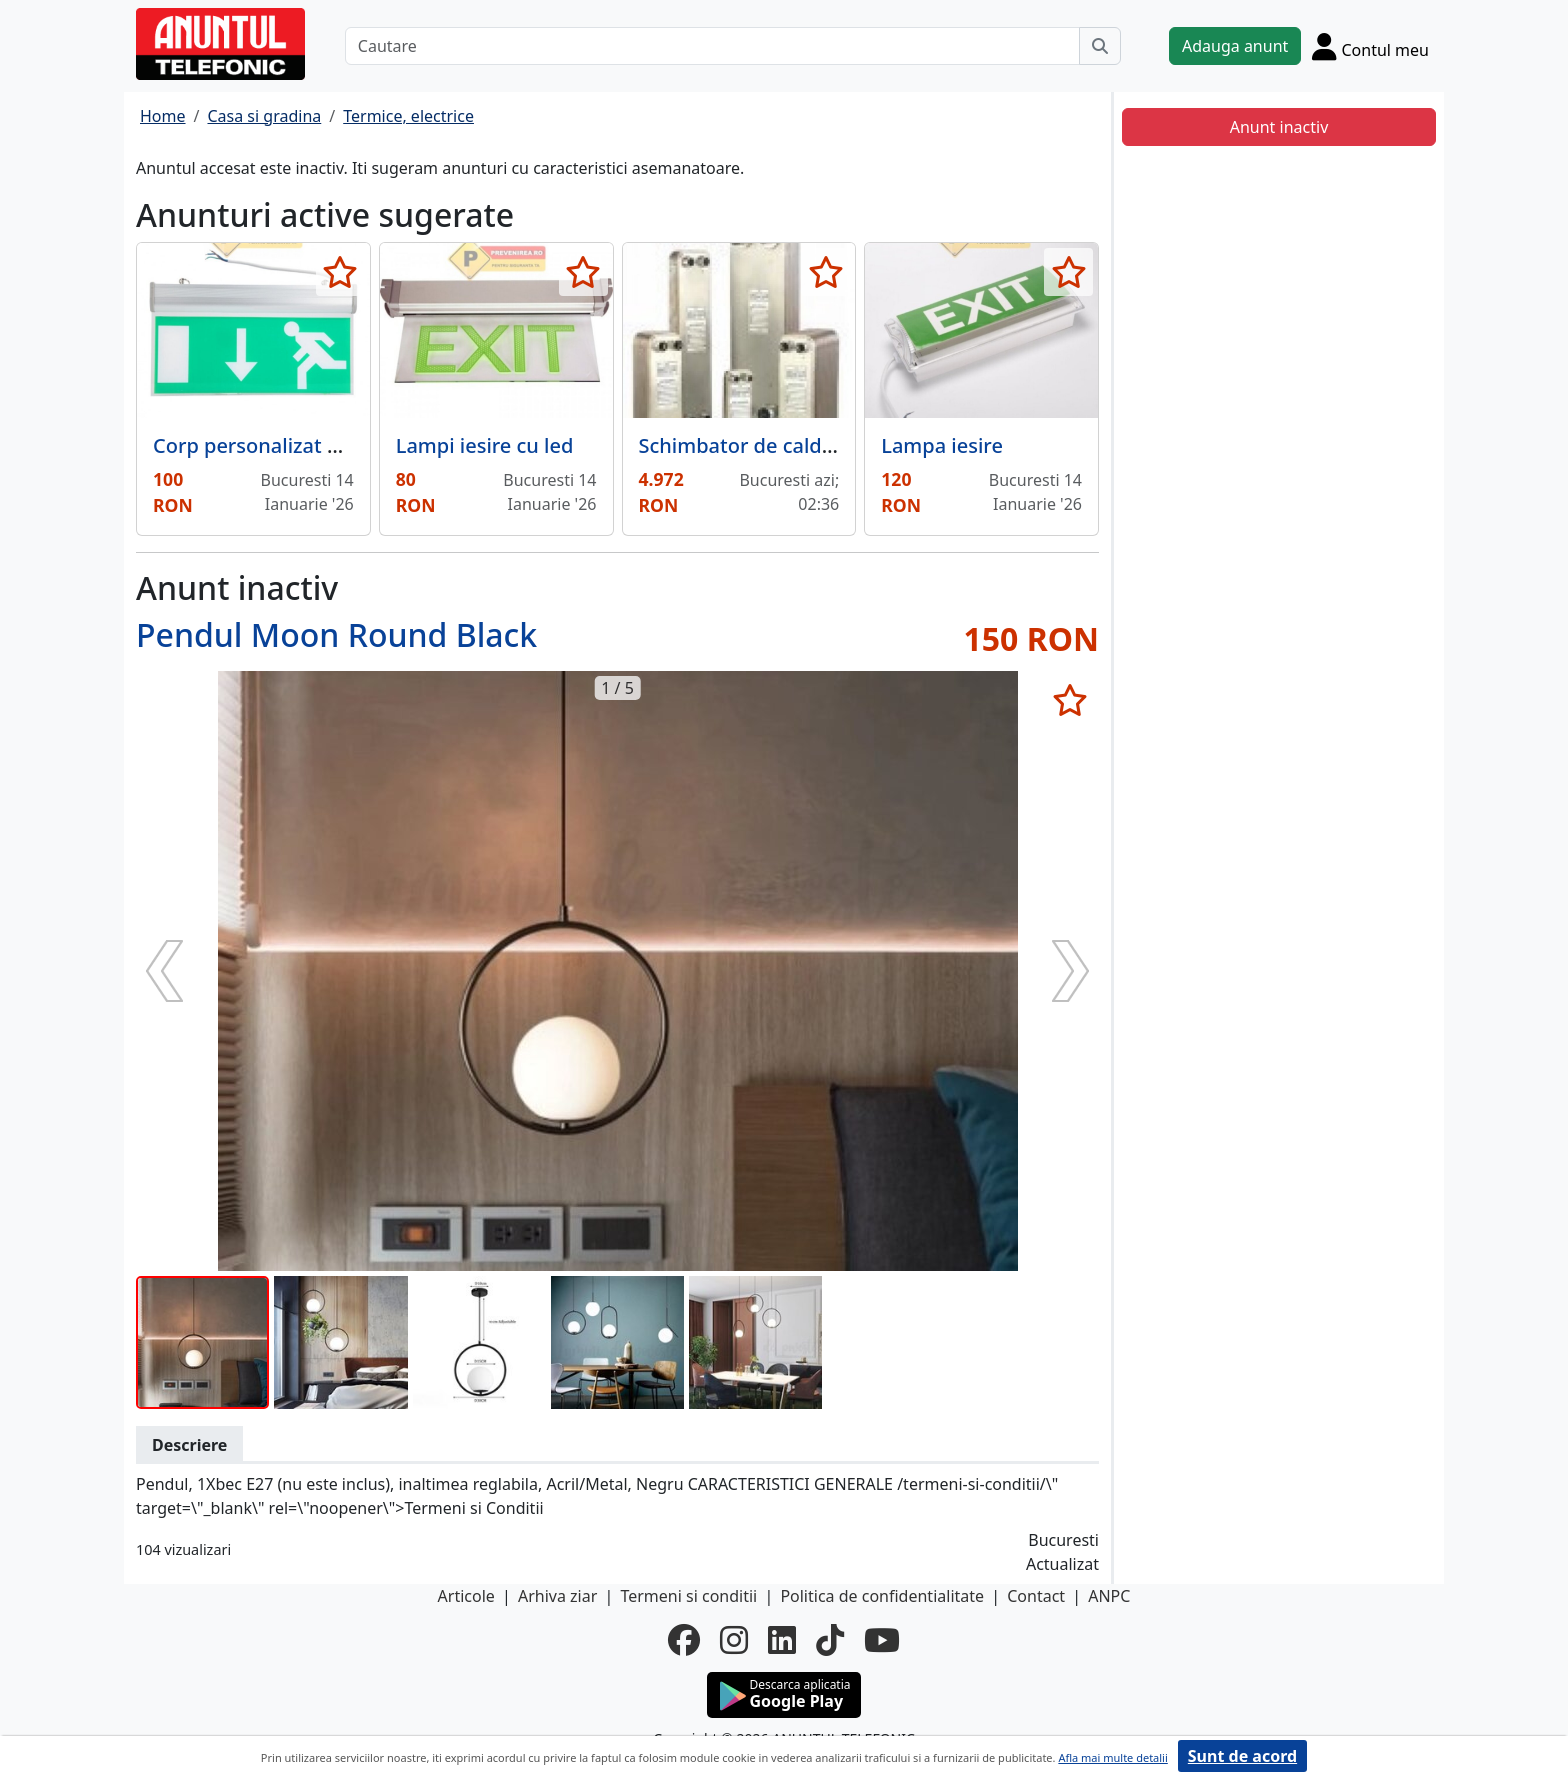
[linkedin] (782, 1640)
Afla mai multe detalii (1112, 1757)
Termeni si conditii (688, 1596)
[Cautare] (712, 46)
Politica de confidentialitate (882, 1596)
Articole (466, 1596)
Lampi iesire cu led (485, 445)
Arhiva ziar (557, 1596)
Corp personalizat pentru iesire (301, 445)
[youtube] (882, 1640)
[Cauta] (1100, 46)
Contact (1036, 1596)
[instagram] (734, 1640)
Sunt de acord (1242, 1756)
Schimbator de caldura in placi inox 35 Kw (837, 445)
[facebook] (684, 1640)
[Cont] (1370, 46)
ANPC (1109, 1596)
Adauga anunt (1235, 46)
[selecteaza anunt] (340, 272)
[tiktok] (830, 1640)
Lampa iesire (942, 445)
